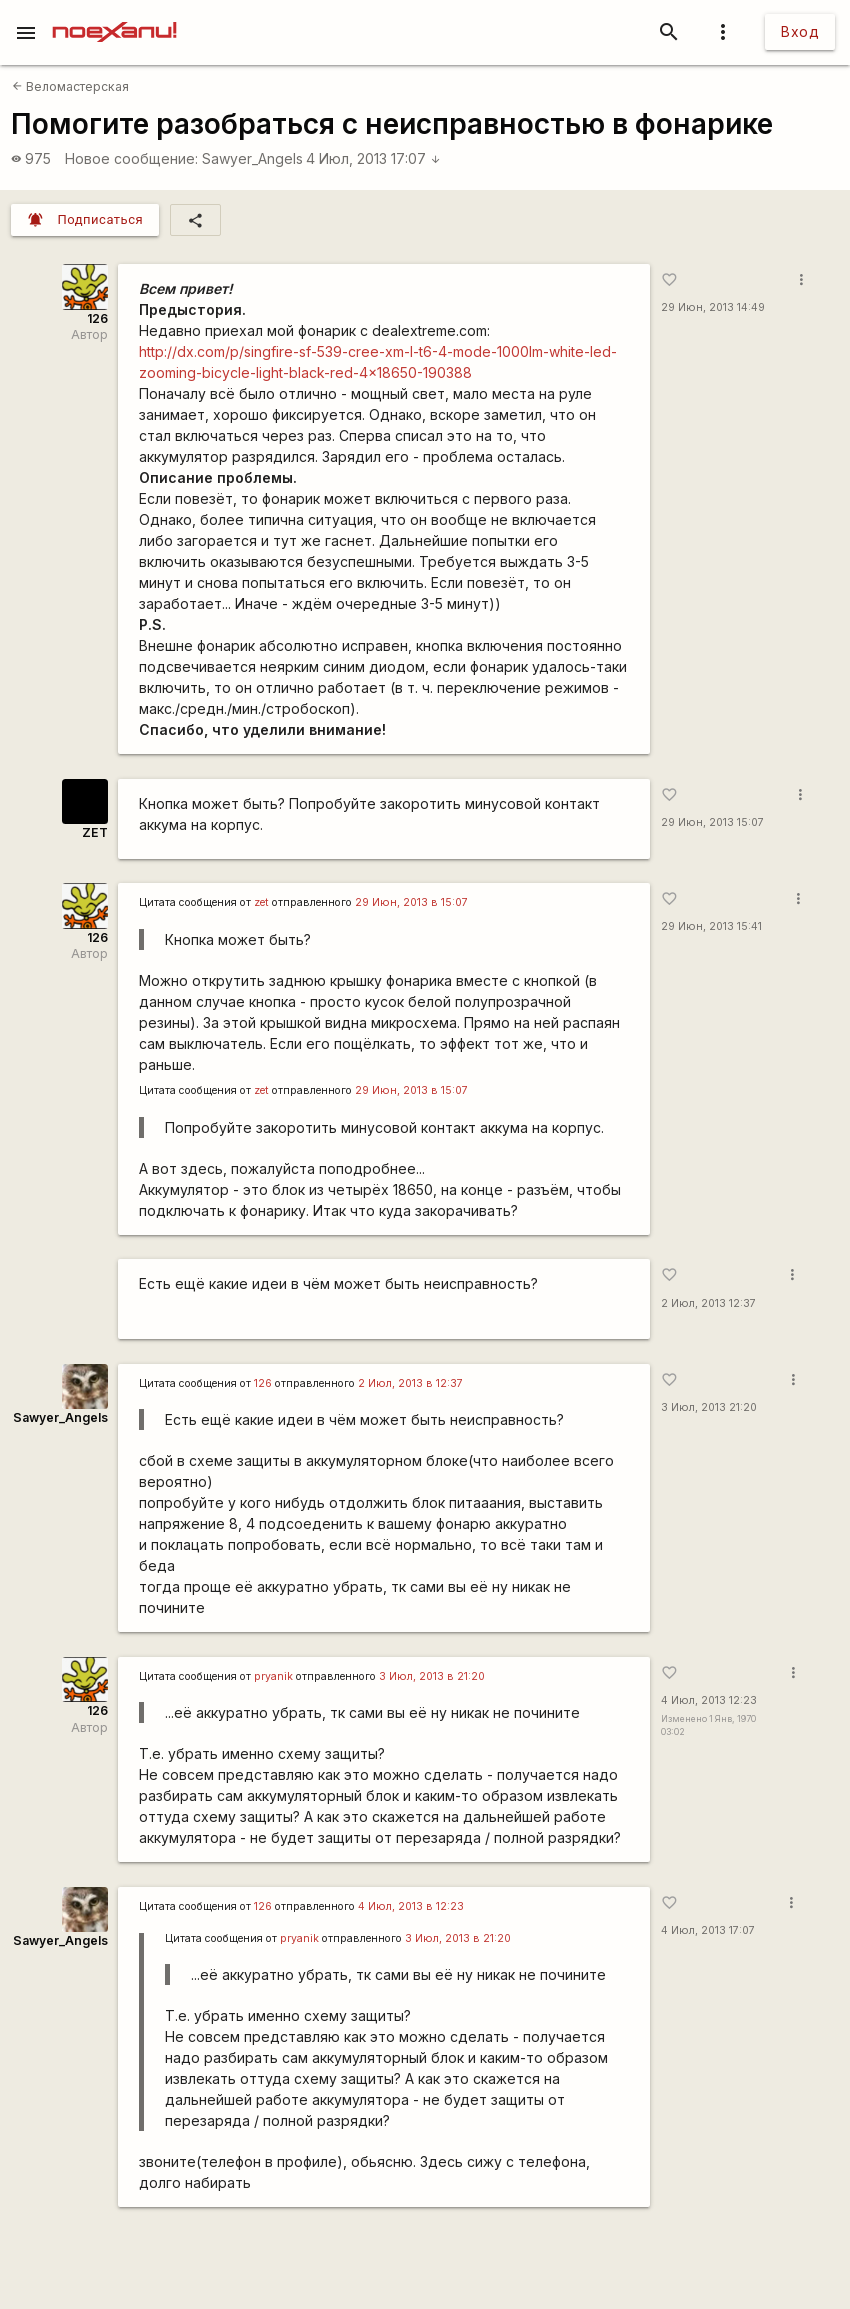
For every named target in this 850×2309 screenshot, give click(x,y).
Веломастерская (70, 86)
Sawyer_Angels (252, 158)
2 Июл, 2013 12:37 (708, 1303)
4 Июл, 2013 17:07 (373, 158)
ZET (95, 832)
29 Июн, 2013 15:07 (712, 822)
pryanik (273, 1676)
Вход (800, 31)
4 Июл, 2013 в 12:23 (411, 1906)
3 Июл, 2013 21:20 (709, 1407)
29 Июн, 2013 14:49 (713, 307)
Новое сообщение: (131, 158)
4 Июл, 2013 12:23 (709, 1700)
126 (97, 318)
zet (261, 902)
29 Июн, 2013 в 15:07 (411, 902)
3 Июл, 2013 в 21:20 (432, 1676)
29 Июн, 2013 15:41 (711, 926)
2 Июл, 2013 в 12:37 (410, 1383)
